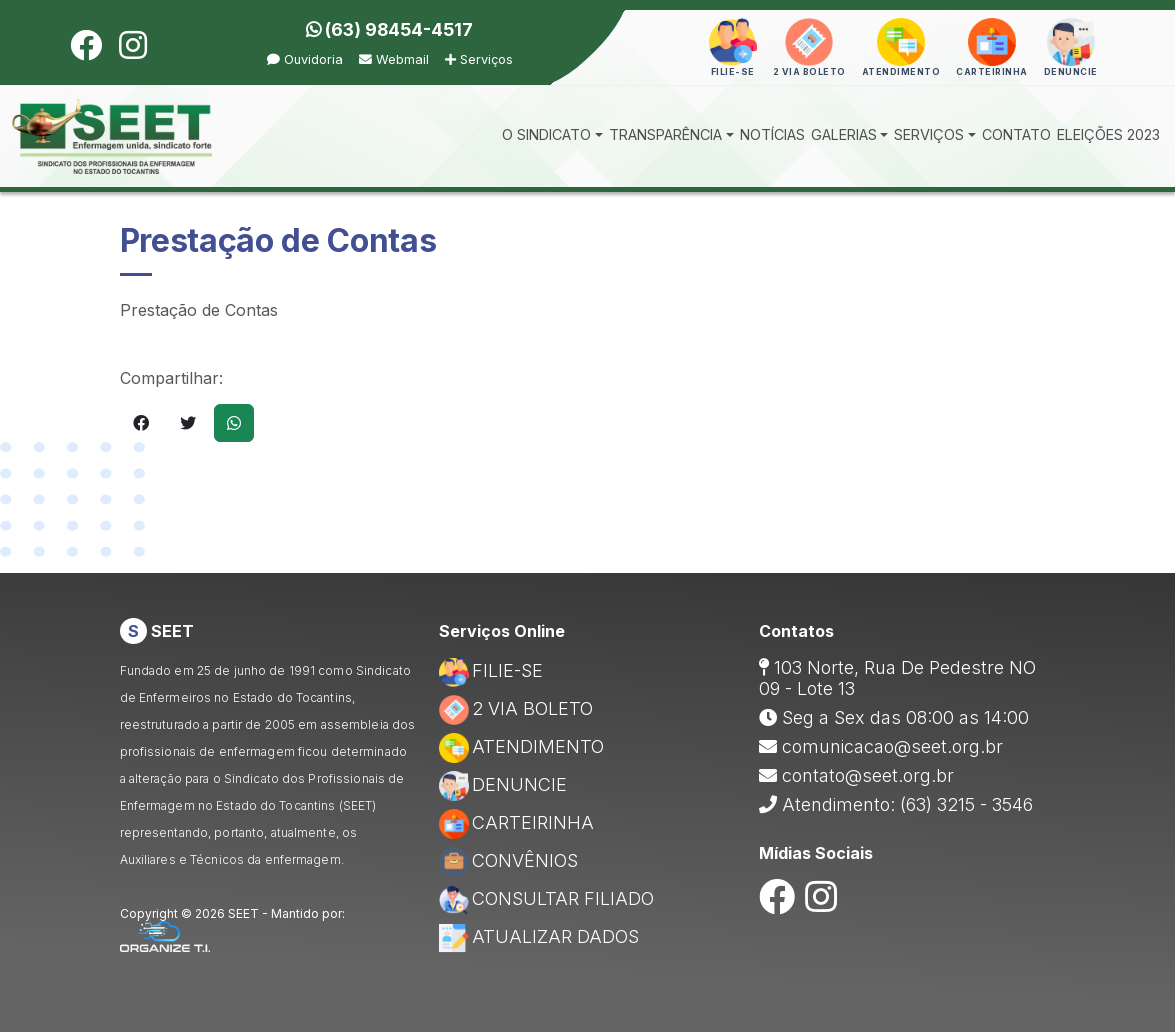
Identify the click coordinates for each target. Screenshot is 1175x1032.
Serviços (479, 59)
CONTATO (1016, 134)
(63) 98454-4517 (389, 29)
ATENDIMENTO (521, 746)
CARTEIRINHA (516, 822)
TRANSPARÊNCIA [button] (665, 134)
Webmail (394, 59)
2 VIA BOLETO (516, 708)
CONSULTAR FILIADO (546, 898)
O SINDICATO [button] (546, 134)
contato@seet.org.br (868, 775)
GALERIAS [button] (844, 134)
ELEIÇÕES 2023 (1108, 134)
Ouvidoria (305, 59)
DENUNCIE (503, 784)
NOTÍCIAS (772, 134)
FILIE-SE (491, 670)
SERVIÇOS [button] (929, 134)
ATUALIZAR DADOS (539, 936)
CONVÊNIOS (508, 860)
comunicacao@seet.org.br (892, 746)
